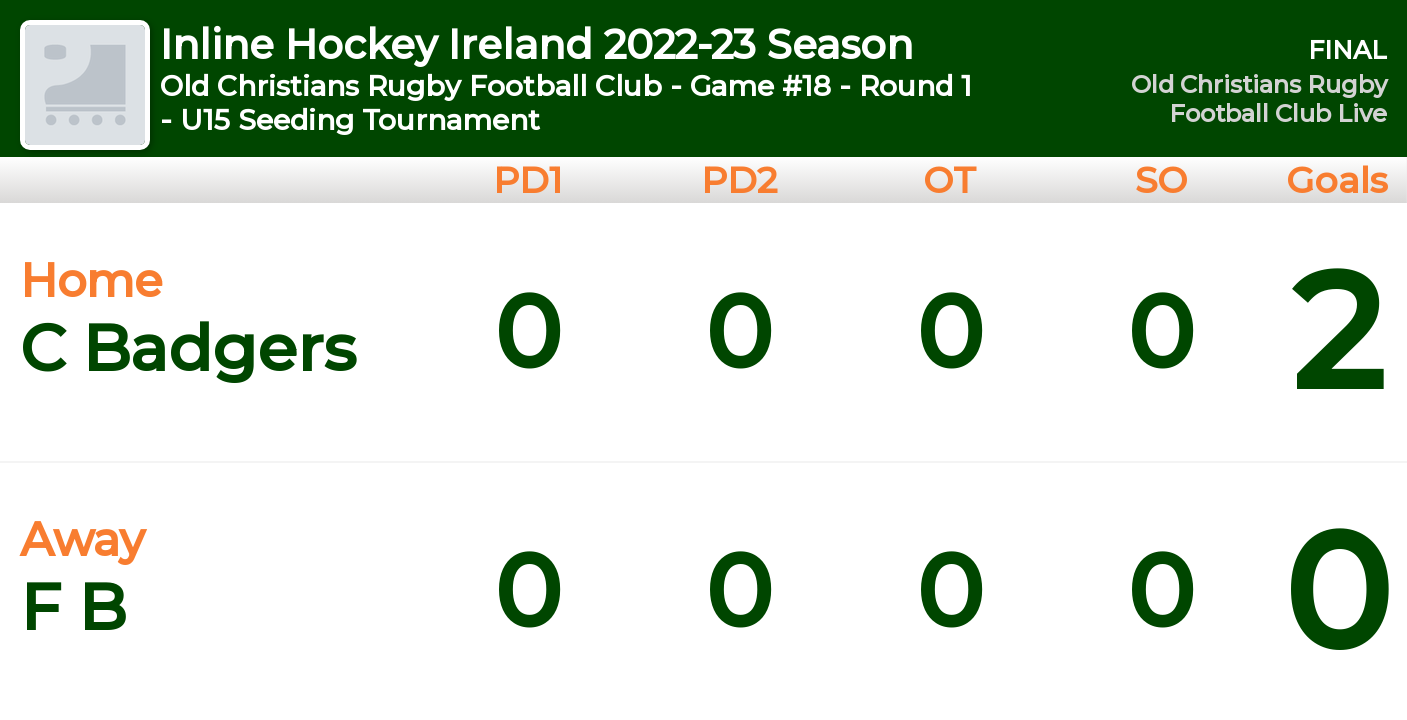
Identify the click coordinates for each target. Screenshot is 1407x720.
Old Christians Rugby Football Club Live (1259, 99)
